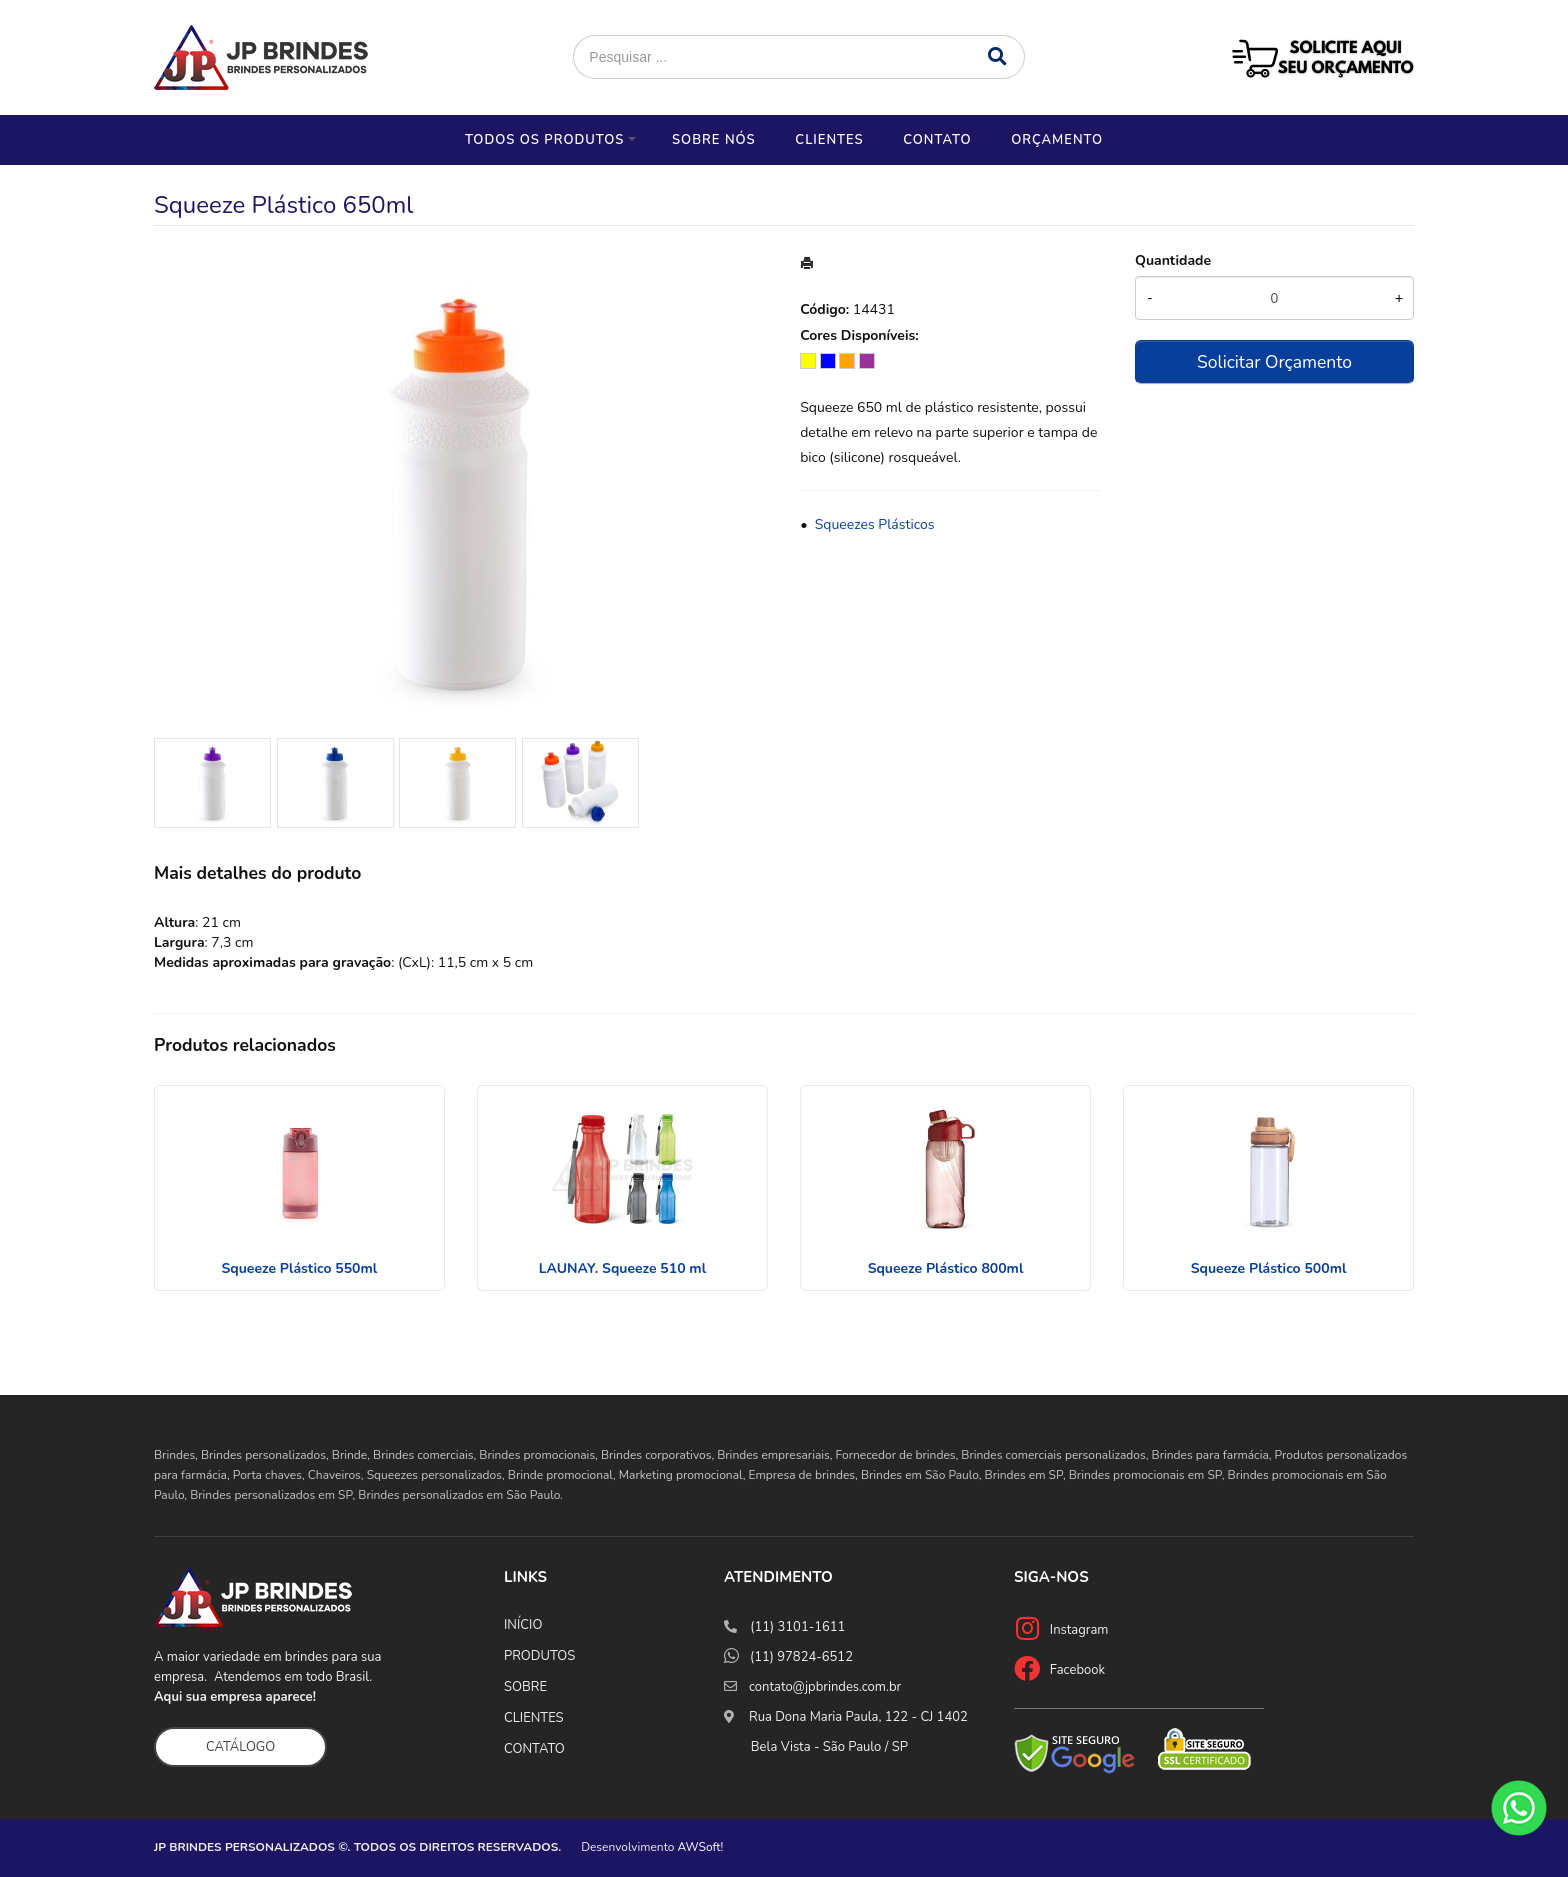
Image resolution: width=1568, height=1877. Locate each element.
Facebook (1077, 1670)
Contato (937, 140)
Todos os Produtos (544, 140)
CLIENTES (534, 1718)
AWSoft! (701, 1847)
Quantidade (1173, 260)
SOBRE (525, 1687)
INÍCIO (523, 1625)
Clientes (829, 140)
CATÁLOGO (240, 1747)
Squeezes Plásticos (875, 524)
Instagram (1079, 1630)
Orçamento (1057, 140)
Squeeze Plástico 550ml (300, 1268)
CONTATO (534, 1749)
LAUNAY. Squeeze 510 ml (622, 1268)
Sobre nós (714, 140)
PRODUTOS (539, 1656)
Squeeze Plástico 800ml (946, 1268)
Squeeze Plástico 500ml (1269, 1268)
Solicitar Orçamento (1274, 362)
